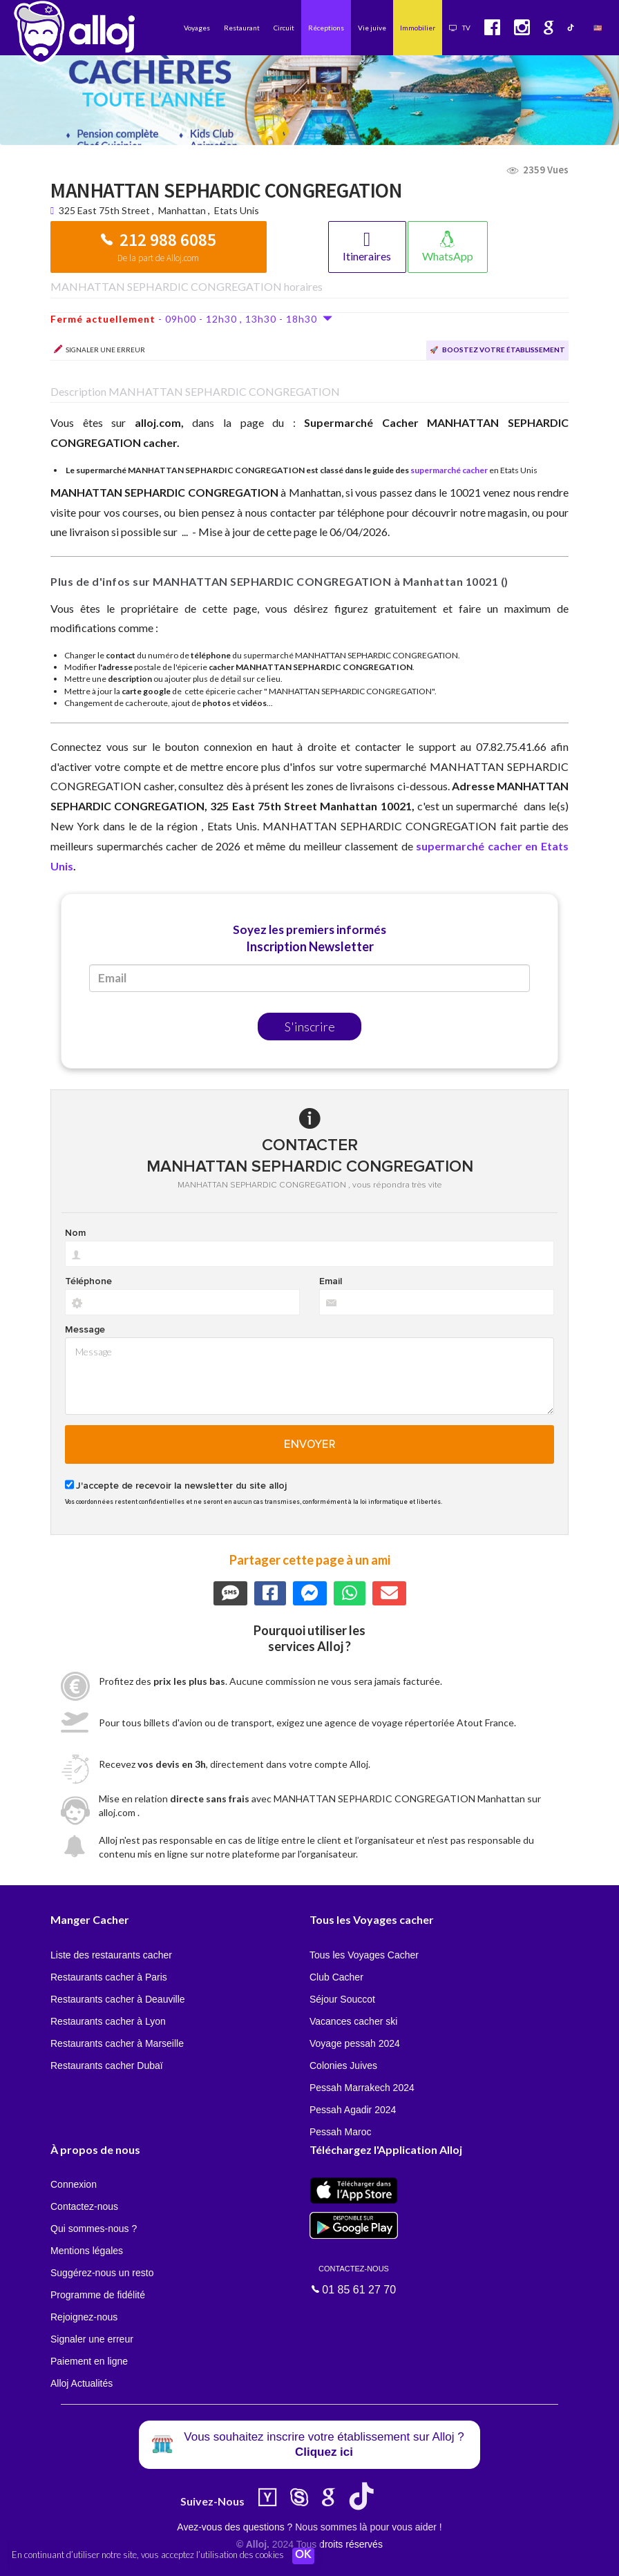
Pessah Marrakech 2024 (362, 2087)
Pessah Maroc (340, 2131)
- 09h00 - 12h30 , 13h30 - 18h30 (191, 319)
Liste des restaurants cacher (111, 1954)
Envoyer (310, 1444)
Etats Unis (236, 210)
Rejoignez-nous (83, 2316)
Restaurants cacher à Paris (108, 1977)
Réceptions (326, 27)
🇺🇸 (597, 27)
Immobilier (417, 27)
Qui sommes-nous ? (93, 2228)
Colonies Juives (343, 2065)
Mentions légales (86, 2250)
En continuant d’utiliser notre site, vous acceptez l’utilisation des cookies (148, 2555)
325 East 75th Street (105, 210)
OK (304, 2555)
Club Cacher (336, 1977)
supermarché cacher (449, 470)
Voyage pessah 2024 (355, 2043)
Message (85, 1330)
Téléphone (88, 1281)
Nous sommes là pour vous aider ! (368, 2526)
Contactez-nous (84, 2206)
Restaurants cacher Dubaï (106, 2065)
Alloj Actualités (81, 2383)
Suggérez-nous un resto (101, 2272)
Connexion (73, 2184)
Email (330, 1281)
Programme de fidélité (97, 2294)
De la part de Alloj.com (158, 258)
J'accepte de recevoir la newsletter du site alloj (181, 1486)
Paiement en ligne (89, 2361)
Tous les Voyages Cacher (364, 1954)
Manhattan (182, 210)
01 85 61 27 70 (354, 2279)
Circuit (284, 27)
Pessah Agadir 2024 (353, 2109)
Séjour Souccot (342, 1999)
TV (459, 27)
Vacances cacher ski (353, 2021)
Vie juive (372, 27)
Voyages (197, 27)
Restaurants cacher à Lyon (108, 2021)
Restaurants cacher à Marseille (117, 2043)
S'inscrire (310, 1026)
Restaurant (242, 27)
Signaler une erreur (91, 2339)
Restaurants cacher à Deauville (117, 1999)
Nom (75, 1233)
